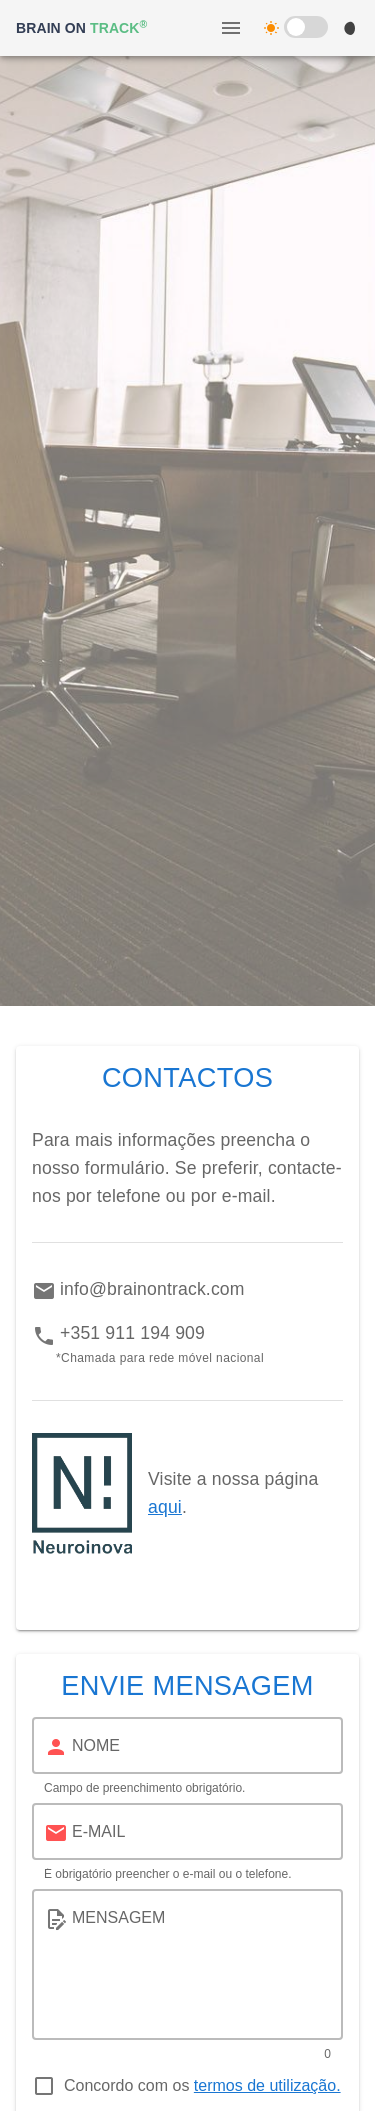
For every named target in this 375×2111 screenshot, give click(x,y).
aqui (165, 1507)
